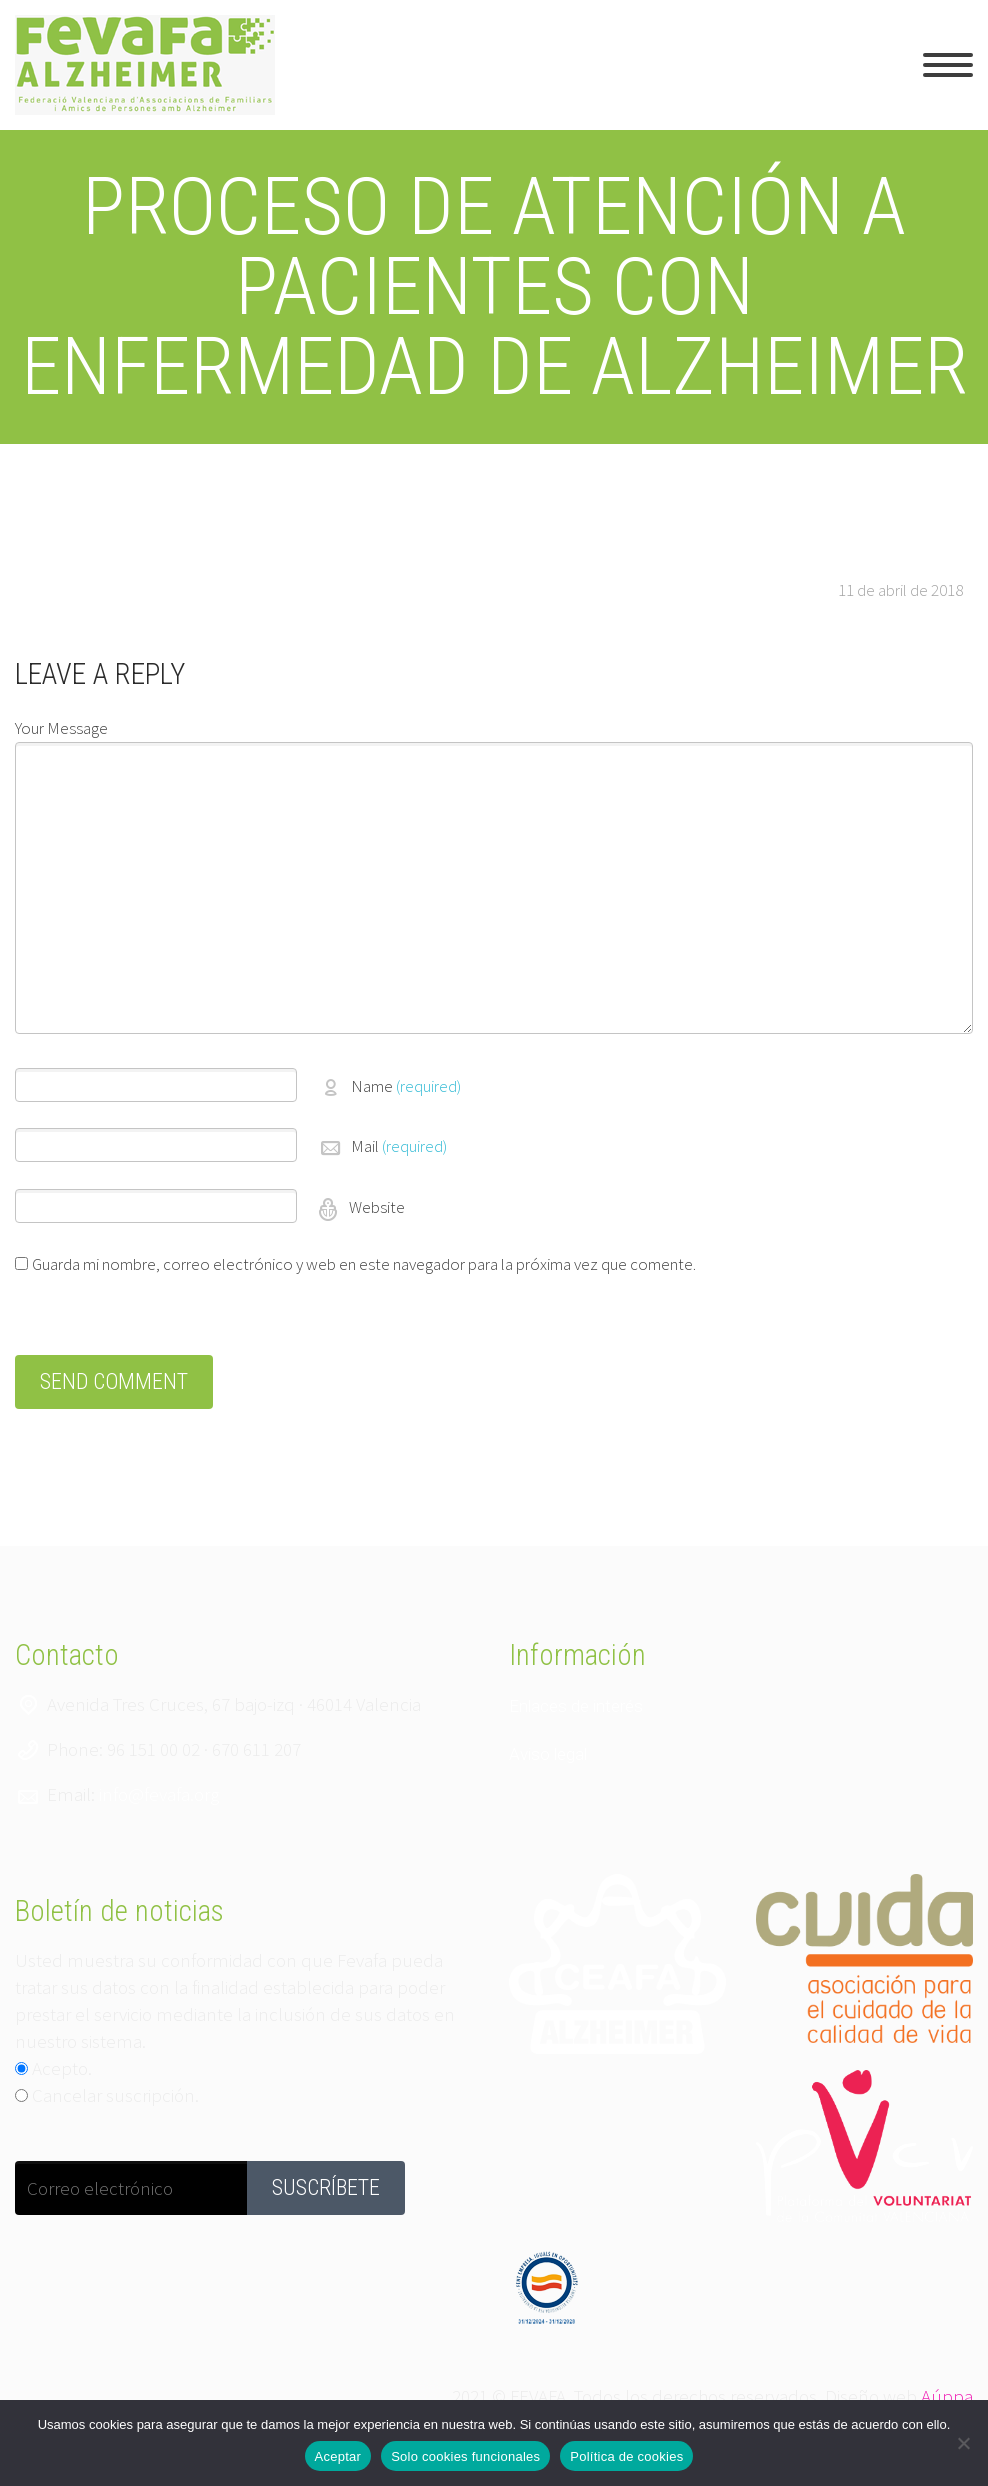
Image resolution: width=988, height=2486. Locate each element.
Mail (399, 1146)
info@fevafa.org (159, 1794)
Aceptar (338, 2456)
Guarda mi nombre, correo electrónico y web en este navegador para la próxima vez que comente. (364, 1264)
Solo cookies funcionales (465, 2456)
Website (375, 1207)
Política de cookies (626, 2456)
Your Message (61, 728)
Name (406, 1086)
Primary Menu (948, 65)
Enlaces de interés (576, 1706)
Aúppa (947, 2396)
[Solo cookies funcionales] (963, 2443)
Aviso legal (548, 1754)
